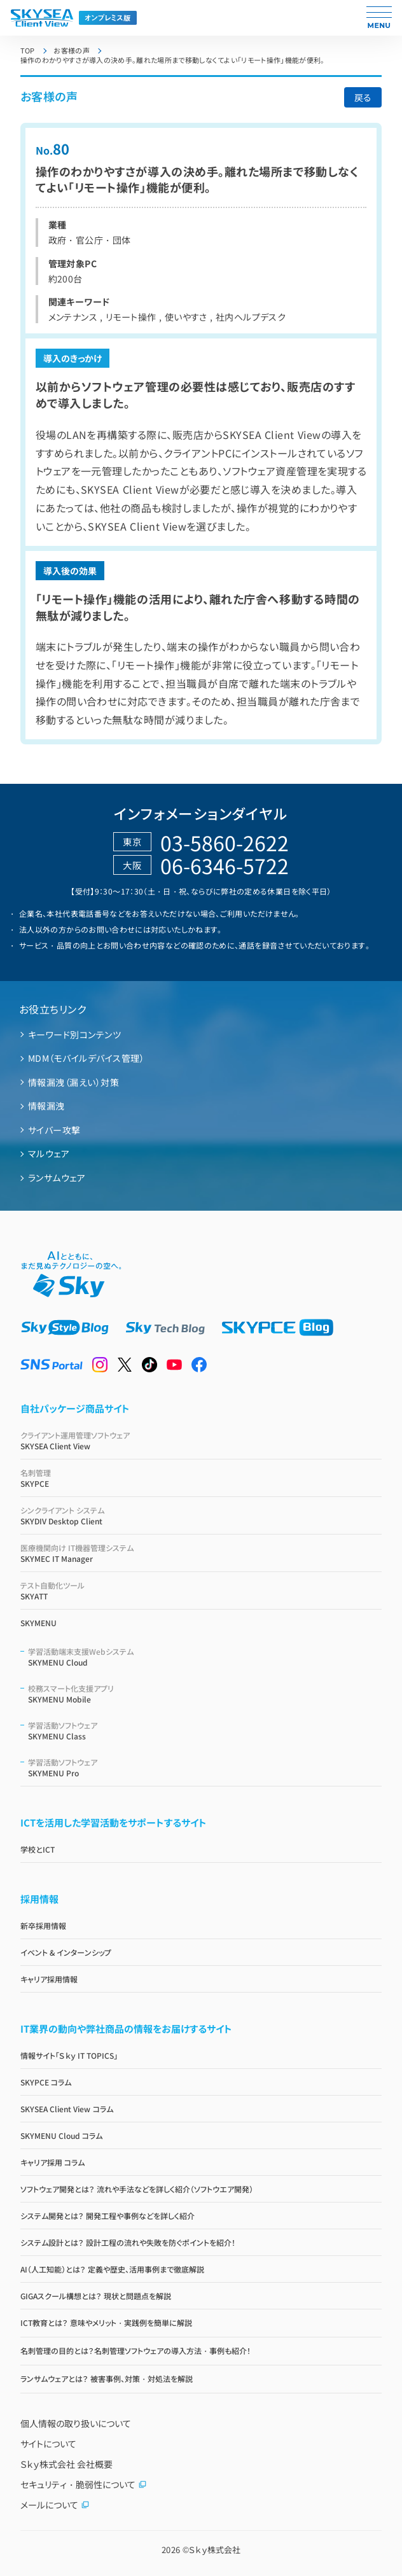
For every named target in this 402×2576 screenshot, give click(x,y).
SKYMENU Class (205, 1730)
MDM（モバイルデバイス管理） (86, 1058)
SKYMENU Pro (205, 1767)
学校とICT (37, 1849)
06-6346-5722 (224, 865)
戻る (362, 97)
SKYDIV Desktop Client (201, 1515)
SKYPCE (201, 1478)
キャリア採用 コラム (52, 2162)
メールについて (55, 2504)
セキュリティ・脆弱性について (83, 2484)
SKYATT (201, 1590)
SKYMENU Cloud (205, 1656)
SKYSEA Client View (201, 1440)
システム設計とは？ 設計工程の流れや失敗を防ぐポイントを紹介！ (127, 2242)
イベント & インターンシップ (66, 1952)
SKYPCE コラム (45, 2082)
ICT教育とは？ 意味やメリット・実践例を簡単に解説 (106, 2322)
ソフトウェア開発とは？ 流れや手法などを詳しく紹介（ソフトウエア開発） (136, 2188)
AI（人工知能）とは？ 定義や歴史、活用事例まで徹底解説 (112, 2269)
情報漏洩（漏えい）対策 (73, 1082)
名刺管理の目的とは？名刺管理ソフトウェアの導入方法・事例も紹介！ (135, 2350)
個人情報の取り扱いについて (75, 2423)
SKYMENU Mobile (205, 1693)
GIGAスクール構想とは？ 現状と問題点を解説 (95, 2295)
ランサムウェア (56, 1177)
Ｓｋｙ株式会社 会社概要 (66, 2464)
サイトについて (48, 2443)
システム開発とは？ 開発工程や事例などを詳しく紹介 (107, 2215)
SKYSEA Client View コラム (66, 2108)
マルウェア (48, 1153)
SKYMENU (38, 1622)
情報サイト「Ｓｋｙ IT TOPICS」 (69, 2055)
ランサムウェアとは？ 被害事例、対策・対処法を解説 (106, 2378)
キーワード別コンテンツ (74, 1034)
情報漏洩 (46, 1105)
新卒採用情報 (43, 1925)
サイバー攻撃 (54, 1130)
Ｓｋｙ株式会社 (214, 2550)
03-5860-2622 (224, 842)
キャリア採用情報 (49, 1979)
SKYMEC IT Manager (201, 1553)
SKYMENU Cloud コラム (61, 2135)
